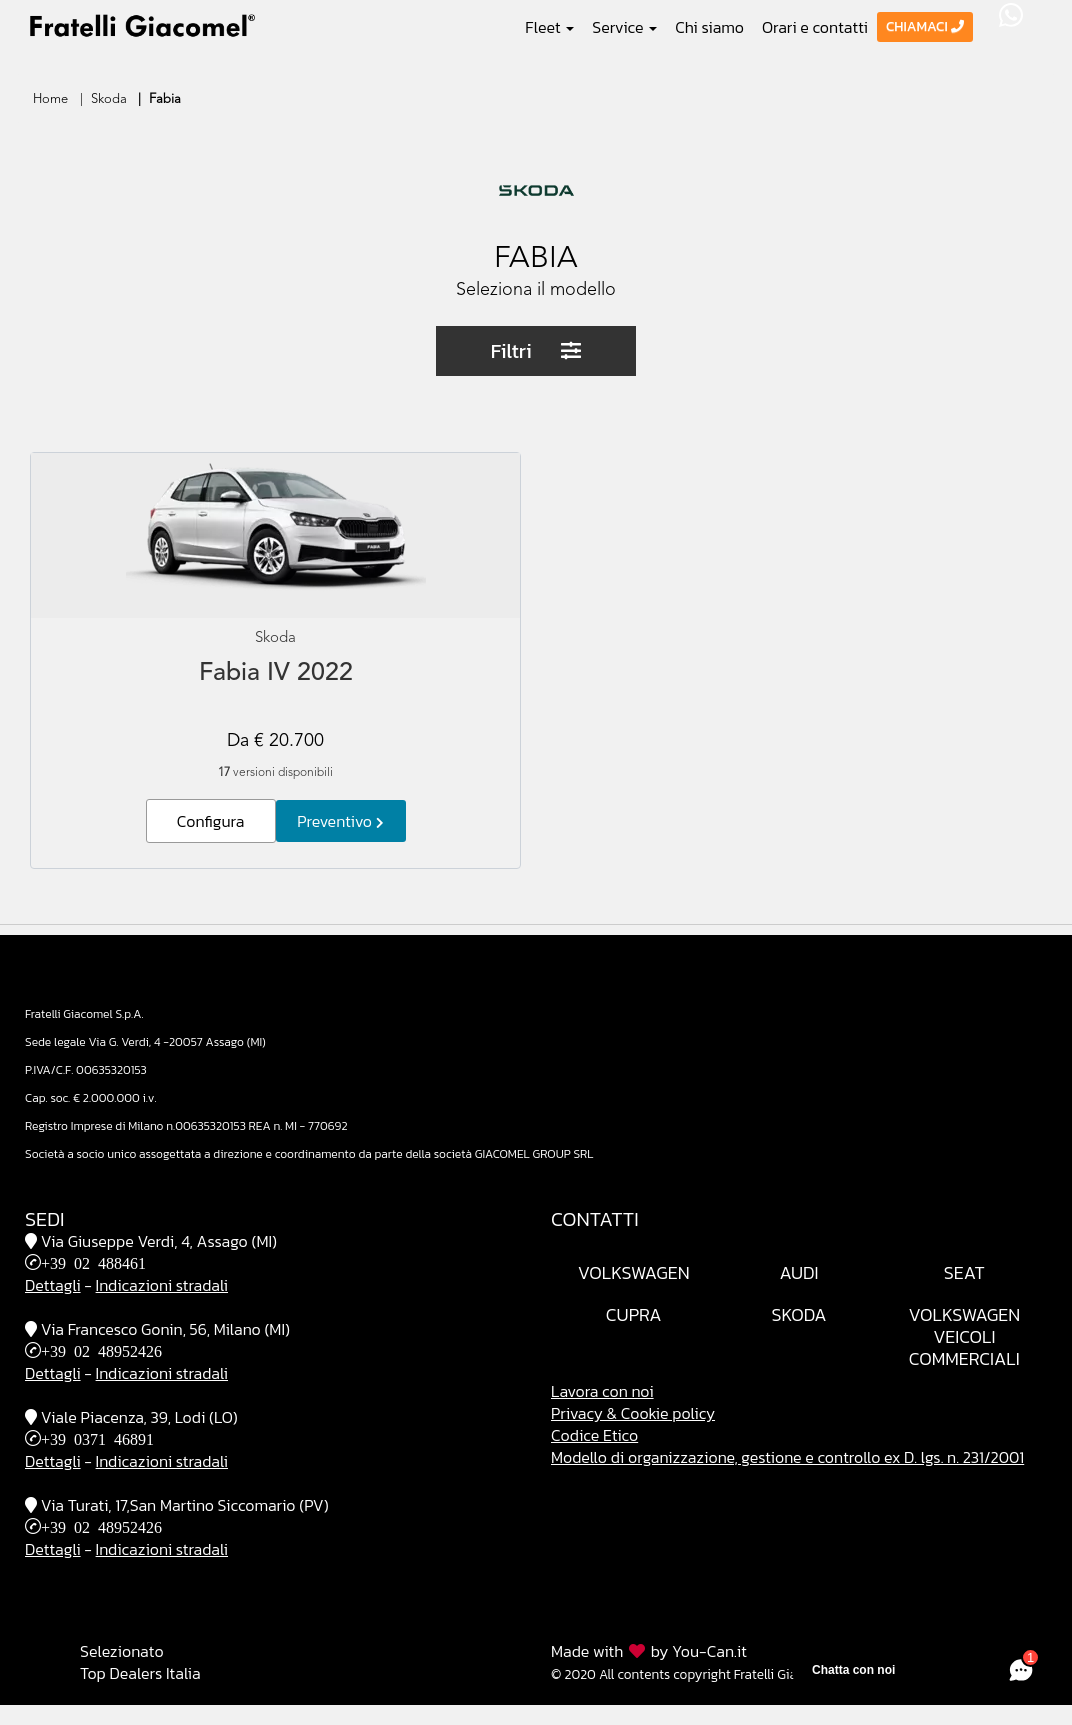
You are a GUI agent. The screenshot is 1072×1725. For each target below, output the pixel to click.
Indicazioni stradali (162, 1285)
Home (50, 99)
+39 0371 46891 (97, 1438)
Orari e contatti (815, 27)
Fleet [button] (549, 26)
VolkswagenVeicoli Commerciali (964, 1336)
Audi (798, 1272)
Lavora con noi (602, 1391)
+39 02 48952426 (101, 1350)
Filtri (536, 351)
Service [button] (624, 26)
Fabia (165, 99)
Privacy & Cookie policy (633, 1413)
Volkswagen (634, 1272)
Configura (211, 821)
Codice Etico (594, 1435)
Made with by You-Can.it (649, 1651)
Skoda (109, 99)
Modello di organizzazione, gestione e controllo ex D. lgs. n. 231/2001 (787, 1457)
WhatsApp (1011, 15)
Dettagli (53, 1285)
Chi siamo (709, 27)
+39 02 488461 (93, 1262)
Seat (964, 1272)
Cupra (634, 1314)
